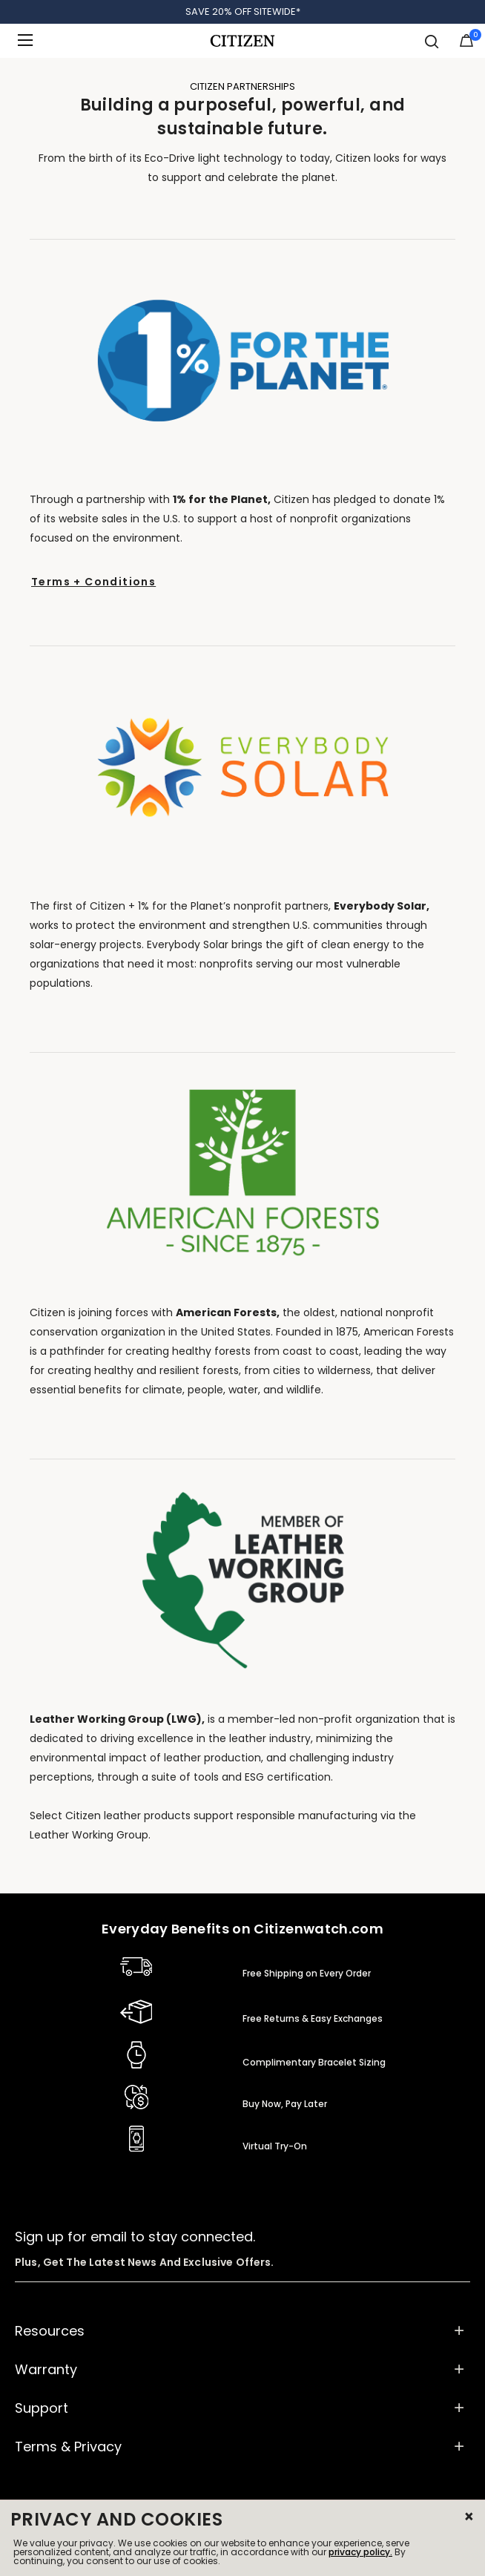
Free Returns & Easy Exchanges (312, 2018)
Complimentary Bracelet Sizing (314, 2062)
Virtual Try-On (274, 2146)
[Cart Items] (466, 43)
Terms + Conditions (93, 581)
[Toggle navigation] (29, 41)
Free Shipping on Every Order (306, 1973)
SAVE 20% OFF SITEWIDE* (242, 11)
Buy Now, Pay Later (284, 2103)
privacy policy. (360, 2552)
